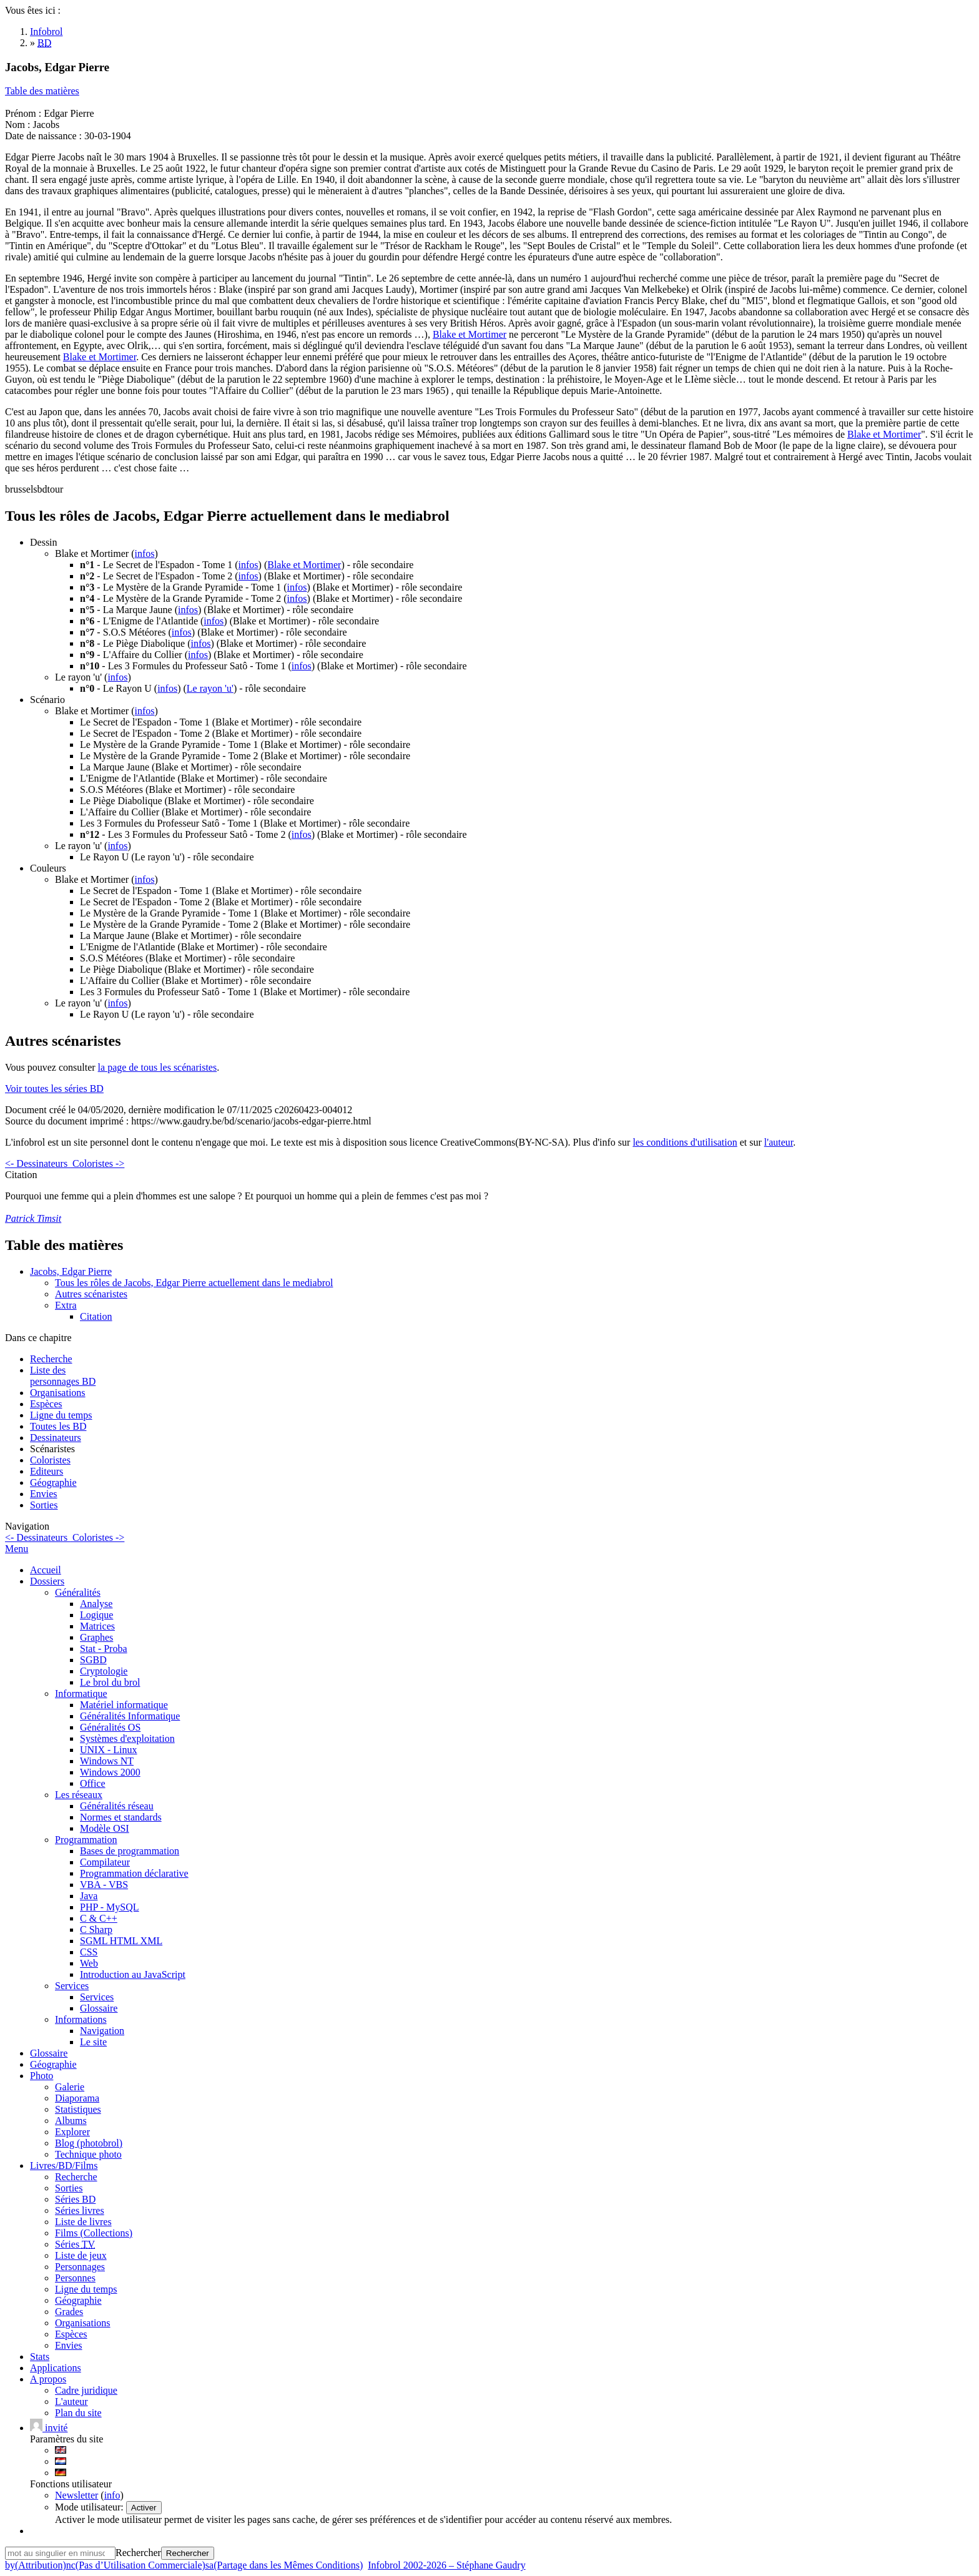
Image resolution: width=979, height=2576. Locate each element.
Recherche (51, 1359)
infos (145, 553)
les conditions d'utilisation (684, 1142)
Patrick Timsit (33, 1218)
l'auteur (778, 1142)
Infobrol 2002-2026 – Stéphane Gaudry (446, 2565)
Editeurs (46, 1471)
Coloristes (50, 1460)
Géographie (53, 1482)
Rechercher (138, 2552)
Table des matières (42, 91)
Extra (66, 1305)
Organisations (58, 1392)
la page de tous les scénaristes (157, 1067)
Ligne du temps (61, 1415)
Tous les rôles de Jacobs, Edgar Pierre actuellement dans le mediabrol (194, 1282)
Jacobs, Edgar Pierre (71, 1271)
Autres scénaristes (91, 1294)
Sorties (43, 1505)
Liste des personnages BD (63, 1376)
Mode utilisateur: (90, 2507)
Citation (96, 1316)
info (112, 2495)
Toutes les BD (58, 1426)
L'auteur (71, 2401)
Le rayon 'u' (210, 688)
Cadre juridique (86, 2390)
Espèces (46, 1404)
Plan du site (78, 2412)
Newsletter (76, 2495)
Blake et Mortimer (469, 334)
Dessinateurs (55, 1437)
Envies (43, 1493)
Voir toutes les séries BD (54, 1088)
